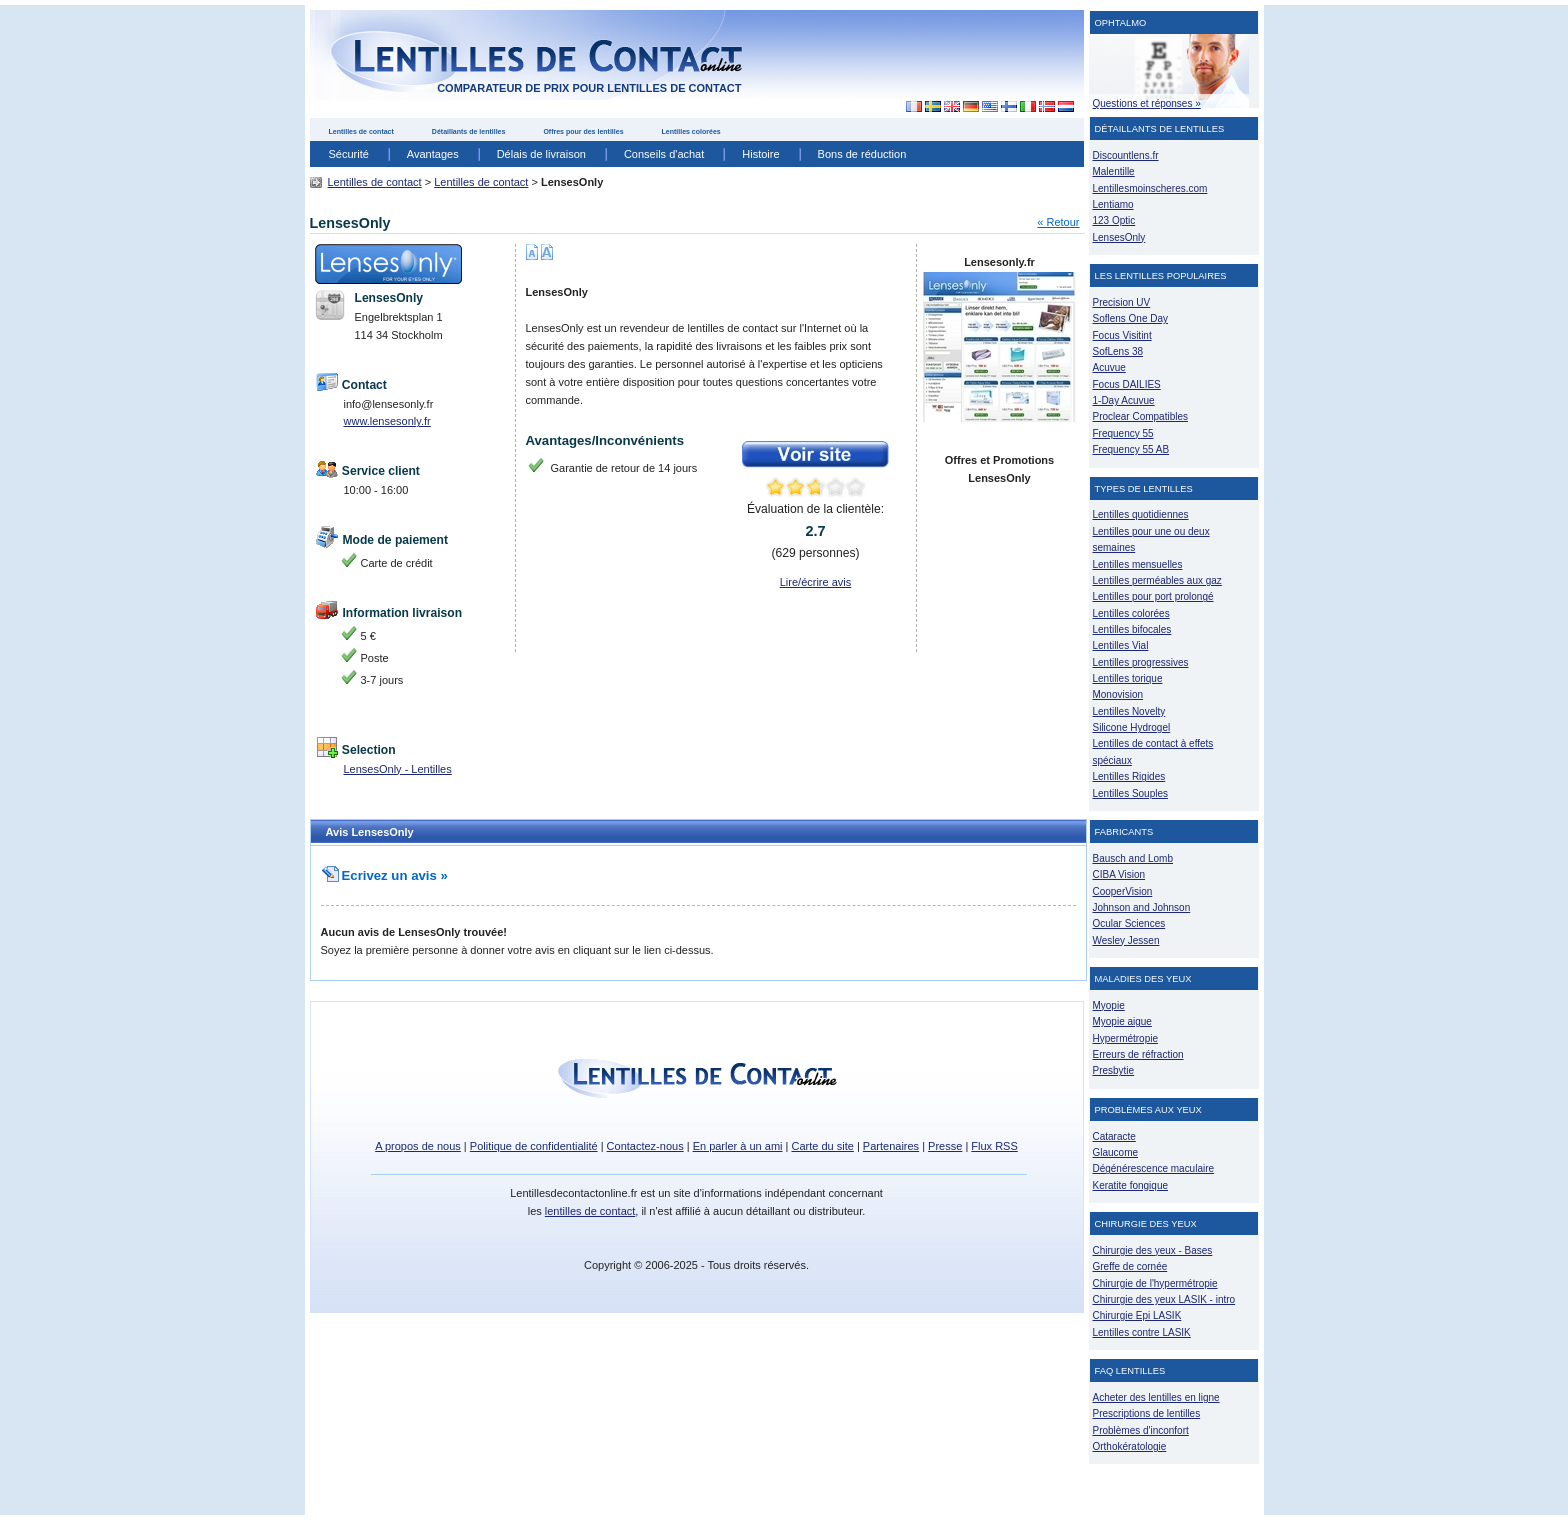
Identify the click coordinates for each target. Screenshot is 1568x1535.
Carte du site (823, 1146)
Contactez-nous (645, 1146)
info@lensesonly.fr (389, 404)
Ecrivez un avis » (384, 875)
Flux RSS (994, 1146)
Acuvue (1109, 367)
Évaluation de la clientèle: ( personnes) (815, 531)
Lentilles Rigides (1129, 776)
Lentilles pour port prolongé (1153, 596)
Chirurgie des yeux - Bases (1153, 1250)
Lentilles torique (1128, 678)
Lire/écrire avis (816, 582)
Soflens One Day (1130, 318)
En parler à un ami (738, 1146)
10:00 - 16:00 (376, 490)
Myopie (1109, 1005)
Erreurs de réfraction (1138, 1054)
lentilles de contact (590, 1211)
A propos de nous (418, 1146)
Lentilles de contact (361, 131)
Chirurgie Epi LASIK (1137, 1315)
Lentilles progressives (1141, 662)
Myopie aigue (1122, 1021)
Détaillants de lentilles (469, 131)
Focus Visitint (1122, 335)
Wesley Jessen (1126, 940)
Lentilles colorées (691, 131)
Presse (945, 1146)
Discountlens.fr (1126, 155)
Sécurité (349, 154)
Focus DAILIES (1127, 384)
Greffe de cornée (1130, 1266)
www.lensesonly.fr (387, 421)
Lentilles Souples (1131, 793)
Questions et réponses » (1147, 103)
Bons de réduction (862, 154)
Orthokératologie (1130, 1446)
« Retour (1058, 222)
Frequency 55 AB (1131, 449)
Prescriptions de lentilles (1147, 1413)
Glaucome (1116, 1152)
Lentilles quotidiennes (1141, 514)
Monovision (1118, 694)
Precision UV (1122, 302)
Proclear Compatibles (1140, 416)
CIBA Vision (1119, 874)
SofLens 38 (1118, 351)
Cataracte (1114, 1136)
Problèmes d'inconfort (1141, 1430)
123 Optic (1114, 220)
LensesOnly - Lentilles (398, 769)
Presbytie (1114, 1070)
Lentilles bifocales (1132, 629)
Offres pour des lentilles (583, 131)
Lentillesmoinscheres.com (1150, 188)
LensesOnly (1119, 237)
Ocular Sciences (1129, 923)
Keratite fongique (1131, 1185)
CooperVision (1123, 891)
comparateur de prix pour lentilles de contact (589, 88)
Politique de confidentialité (534, 1146)
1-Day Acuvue (1124, 400)
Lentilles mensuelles (1138, 564)
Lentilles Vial (1121, 645)
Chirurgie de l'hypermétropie (1155, 1283)
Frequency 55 (1123, 433)
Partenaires (891, 1146)
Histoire (760, 154)
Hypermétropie (1125, 1038)
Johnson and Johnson (1142, 907)
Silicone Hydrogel (1132, 727)
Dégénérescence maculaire (1154, 1168)
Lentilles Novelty (1129, 711)
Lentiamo (1113, 204)
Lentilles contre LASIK (1142, 1332)
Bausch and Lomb (1133, 858)
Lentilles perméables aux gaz (1157, 580)
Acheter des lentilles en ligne (1156, 1397)
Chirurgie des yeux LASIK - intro (1164, 1299)
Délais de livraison (541, 154)
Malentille (1114, 171)
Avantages (433, 154)
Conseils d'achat (664, 154)
